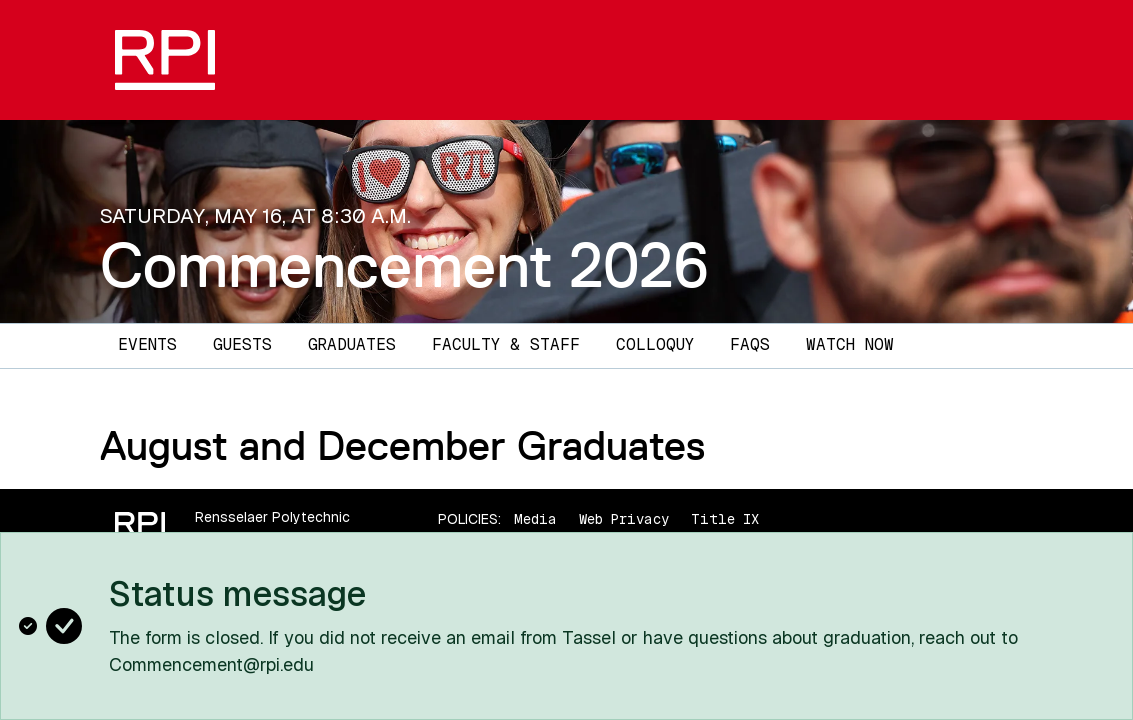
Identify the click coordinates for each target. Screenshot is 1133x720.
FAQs (750, 344)
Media (535, 519)
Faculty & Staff (506, 344)
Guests (242, 344)
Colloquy (655, 344)
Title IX (725, 519)
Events (147, 344)
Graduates (352, 344)
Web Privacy (624, 519)
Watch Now (850, 344)
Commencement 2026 (404, 265)
